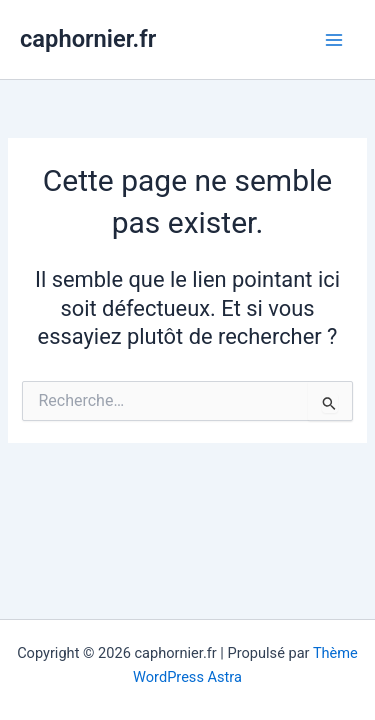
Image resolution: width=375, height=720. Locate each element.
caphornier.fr (88, 39)
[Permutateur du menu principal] (334, 40)
